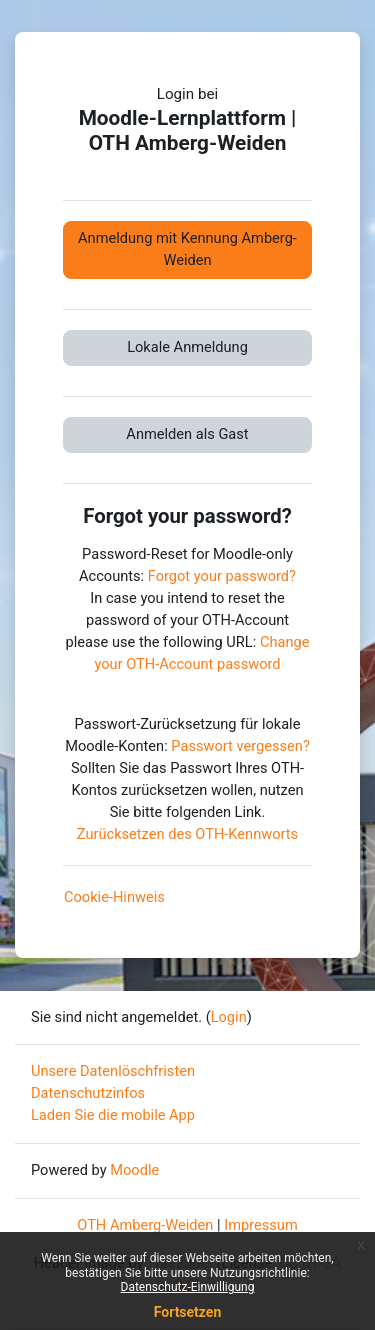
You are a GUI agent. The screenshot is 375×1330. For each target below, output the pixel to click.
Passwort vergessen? (240, 746)
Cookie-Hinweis (114, 897)
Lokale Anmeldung (187, 347)
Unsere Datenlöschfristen (113, 1071)
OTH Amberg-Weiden (145, 1225)
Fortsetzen (188, 1312)
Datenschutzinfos (88, 1093)
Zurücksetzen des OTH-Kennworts (187, 834)
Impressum (261, 1225)
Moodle (134, 1170)
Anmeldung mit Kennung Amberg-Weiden (187, 249)
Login (229, 1017)
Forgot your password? (222, 576)
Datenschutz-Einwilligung (188, 1287)
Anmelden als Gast (187, 434)
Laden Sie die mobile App (113, 1115)
